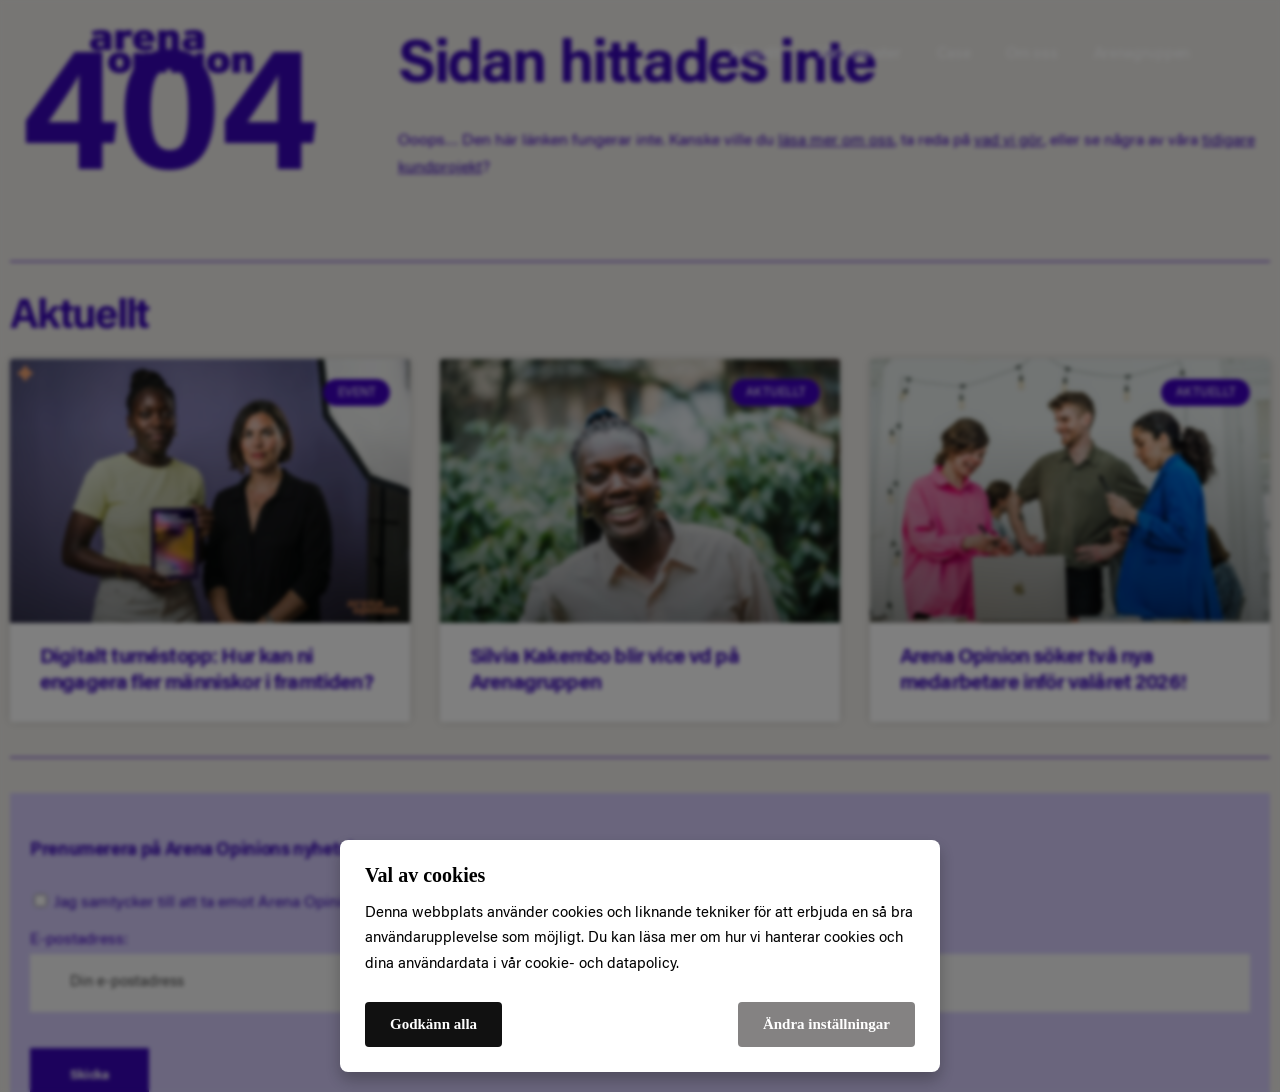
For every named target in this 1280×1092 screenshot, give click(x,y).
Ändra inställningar (826, 1024)
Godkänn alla (433, 1024)
